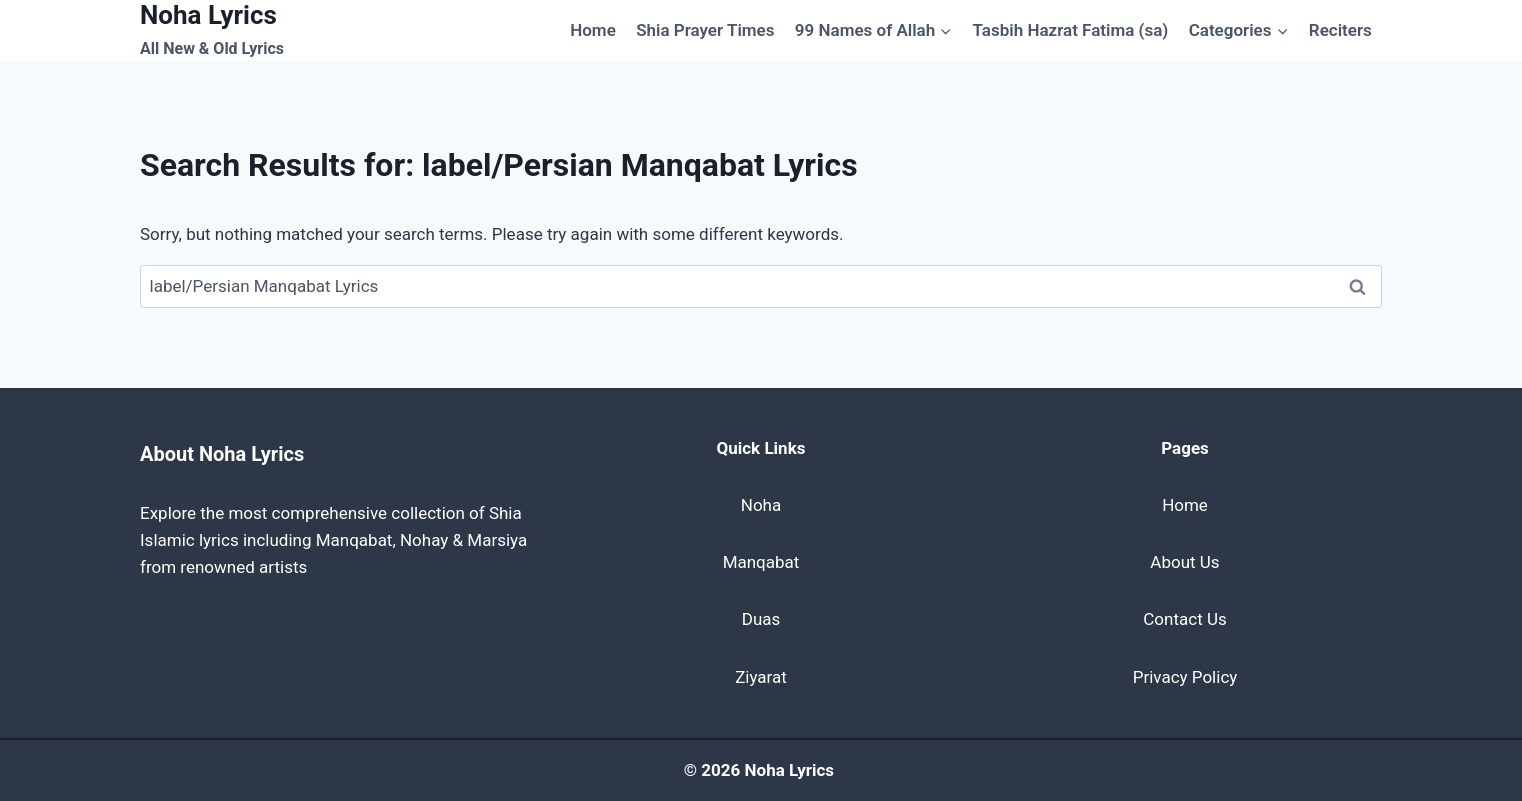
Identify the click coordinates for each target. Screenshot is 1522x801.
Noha (761, 505)
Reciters (1340, 30)
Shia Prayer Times (705, 30)
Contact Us (1184, 619)
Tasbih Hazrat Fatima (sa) (1071, 30)
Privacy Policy (1185, 677)
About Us (1184, 562)
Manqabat (761, 562)
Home (593, 30)
